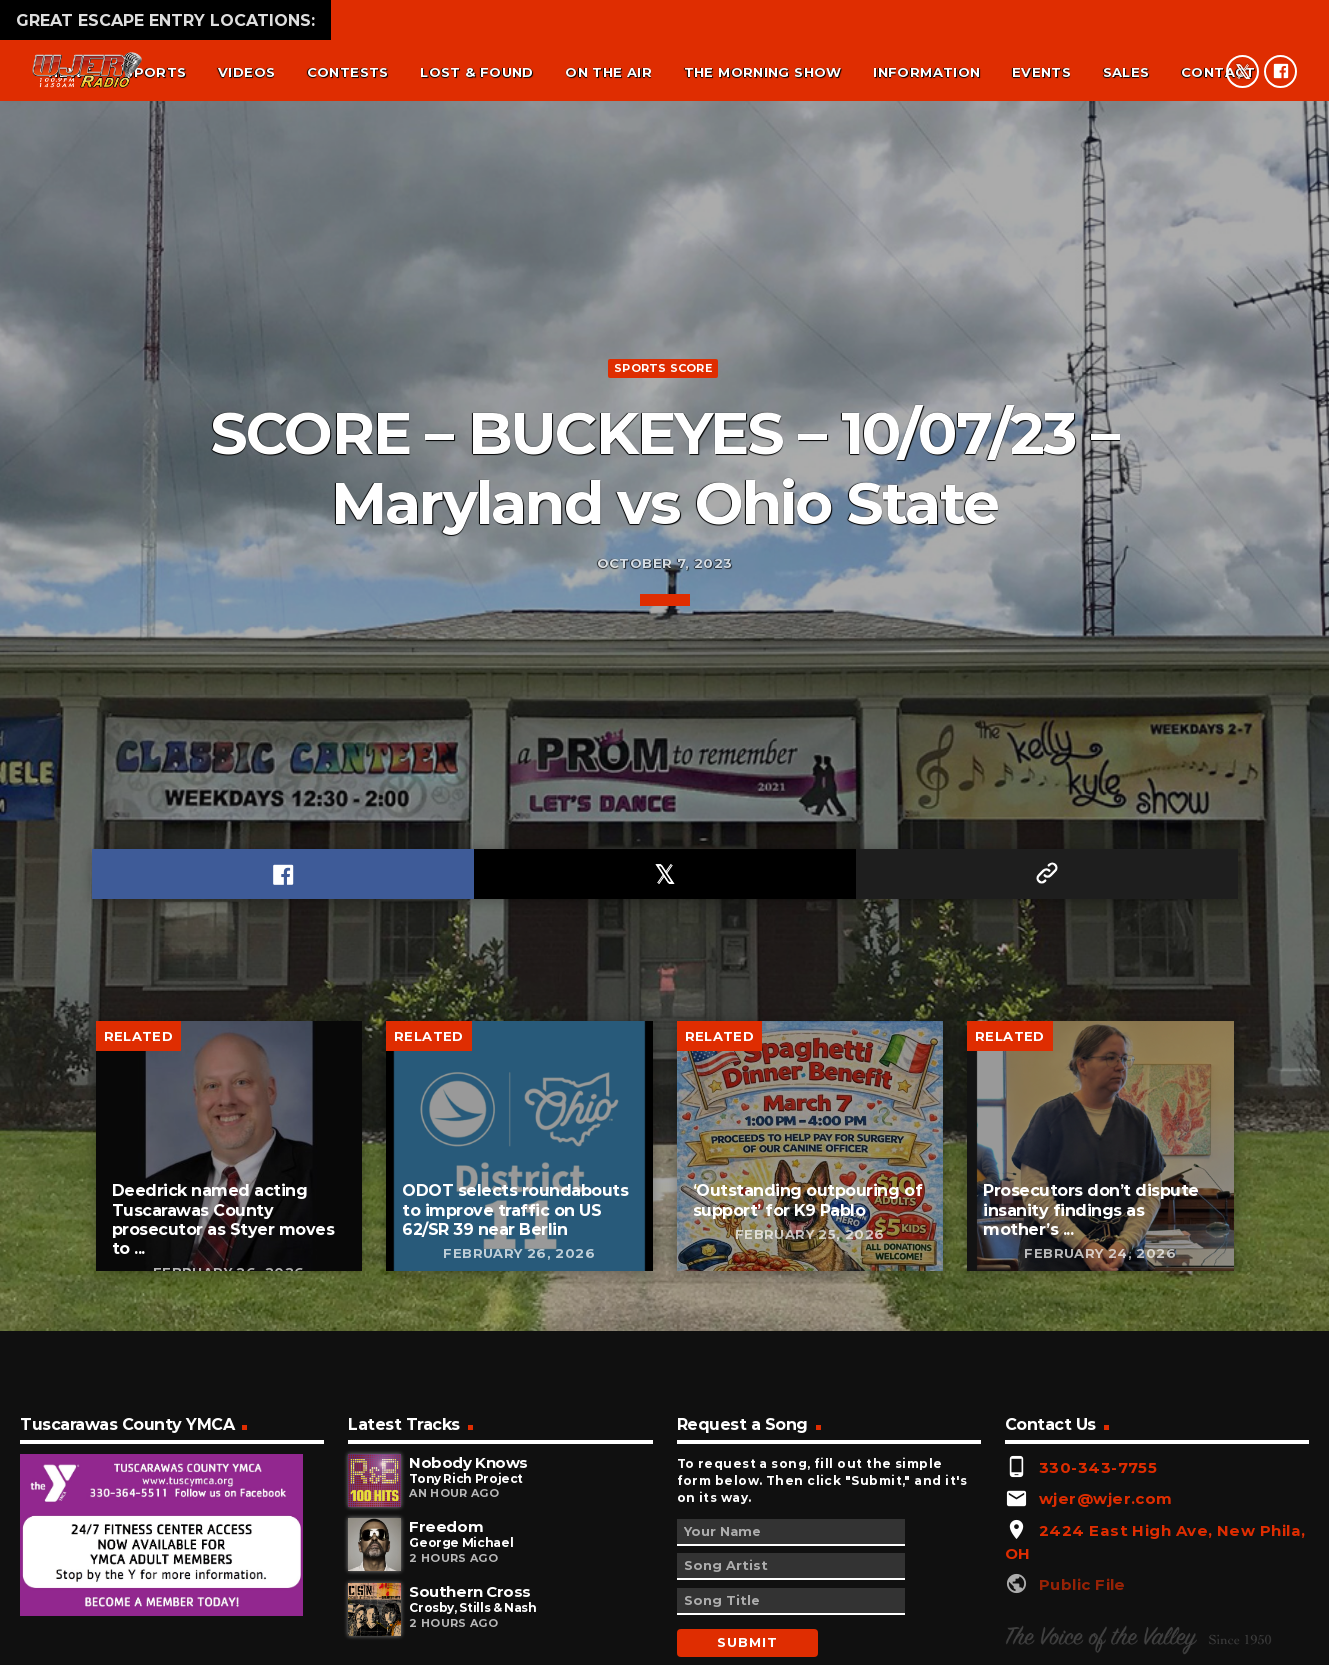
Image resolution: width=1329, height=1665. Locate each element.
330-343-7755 (1098, 1497)
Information (926, 72)
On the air (608, 72)
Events (1041, 72)
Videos (246, 72)
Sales (1126, 72)
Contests (348, 72)
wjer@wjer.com (1106, 1529)
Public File (1082, 1615)
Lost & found (477, 72)
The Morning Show (763, 72)
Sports (155, 72)
